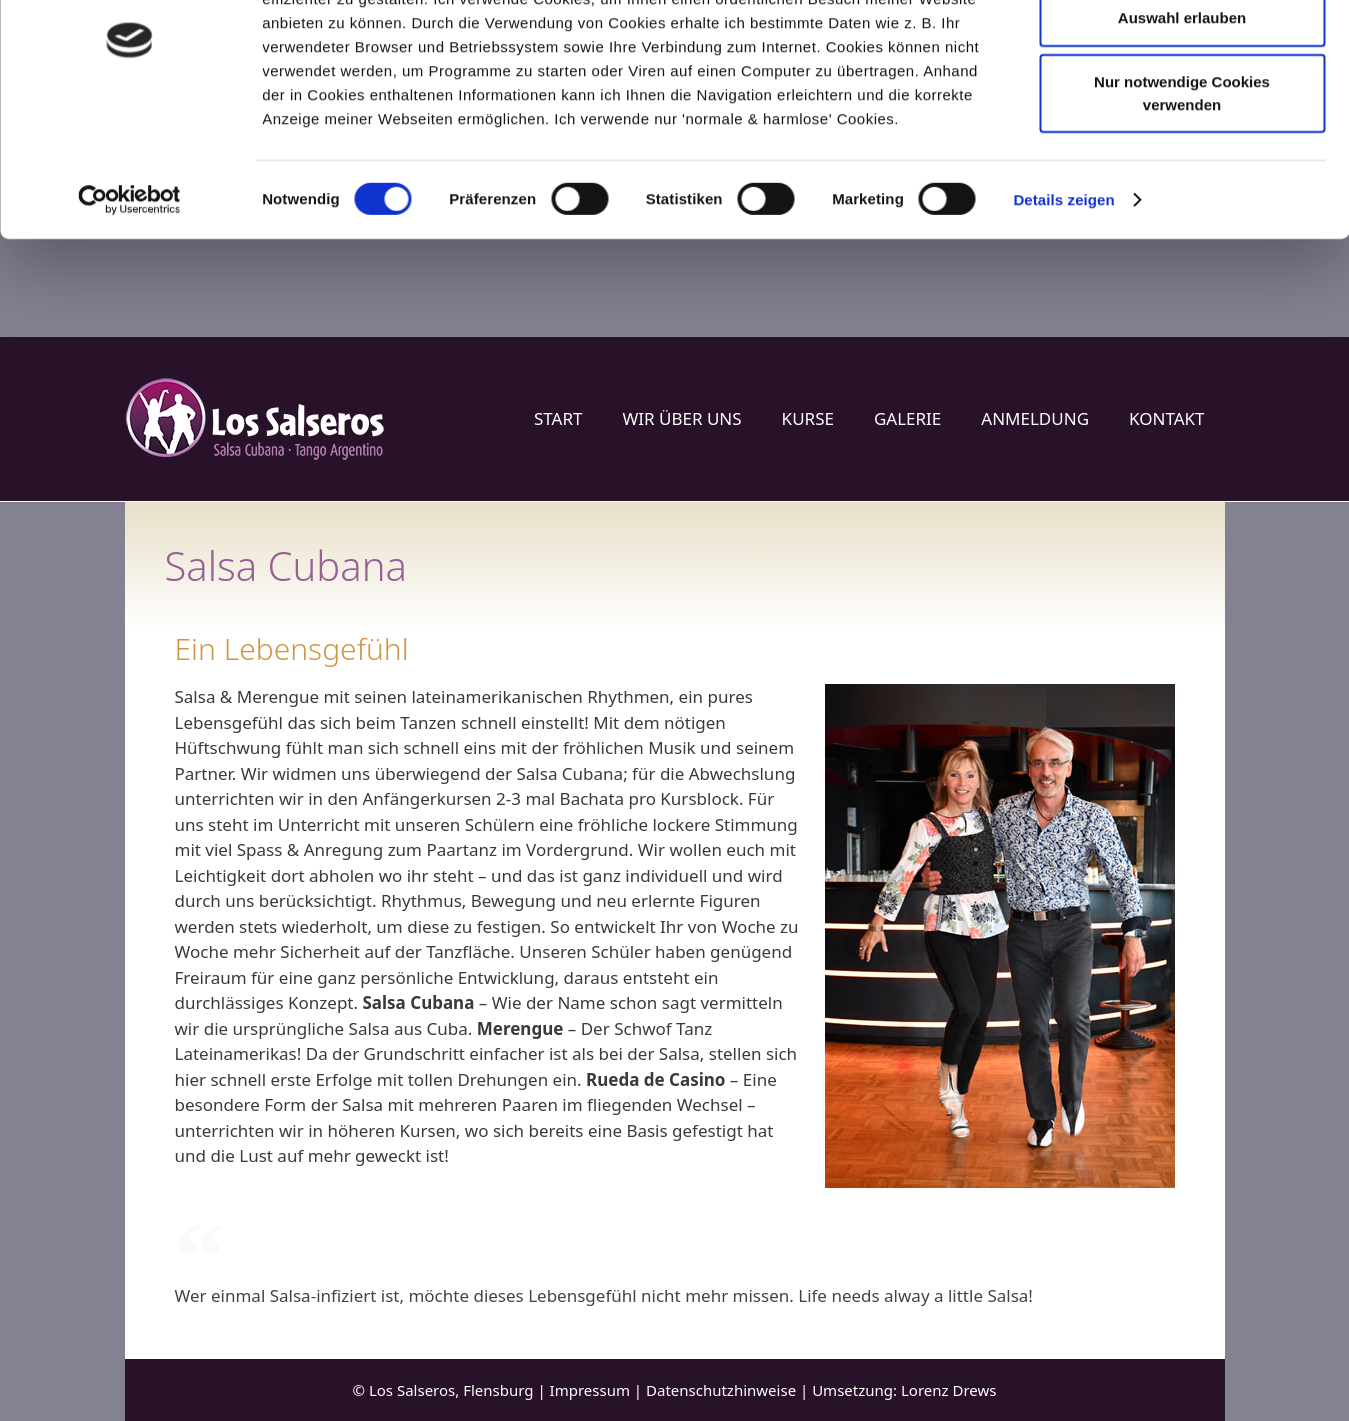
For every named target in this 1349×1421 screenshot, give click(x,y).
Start (558, 418)
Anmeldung (1035, 418)
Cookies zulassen (1182, 51)
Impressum (590, 1390)
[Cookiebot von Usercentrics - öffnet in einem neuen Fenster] (129, 298)
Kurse (808, 418)
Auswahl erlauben (1182, 115)
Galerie (907, 418)
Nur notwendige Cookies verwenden (1182, 191)
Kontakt (1166, 418)
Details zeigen (1063, 297)
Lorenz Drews (949, 1390)
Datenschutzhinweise (721, 1390)
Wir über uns (681, 418)
